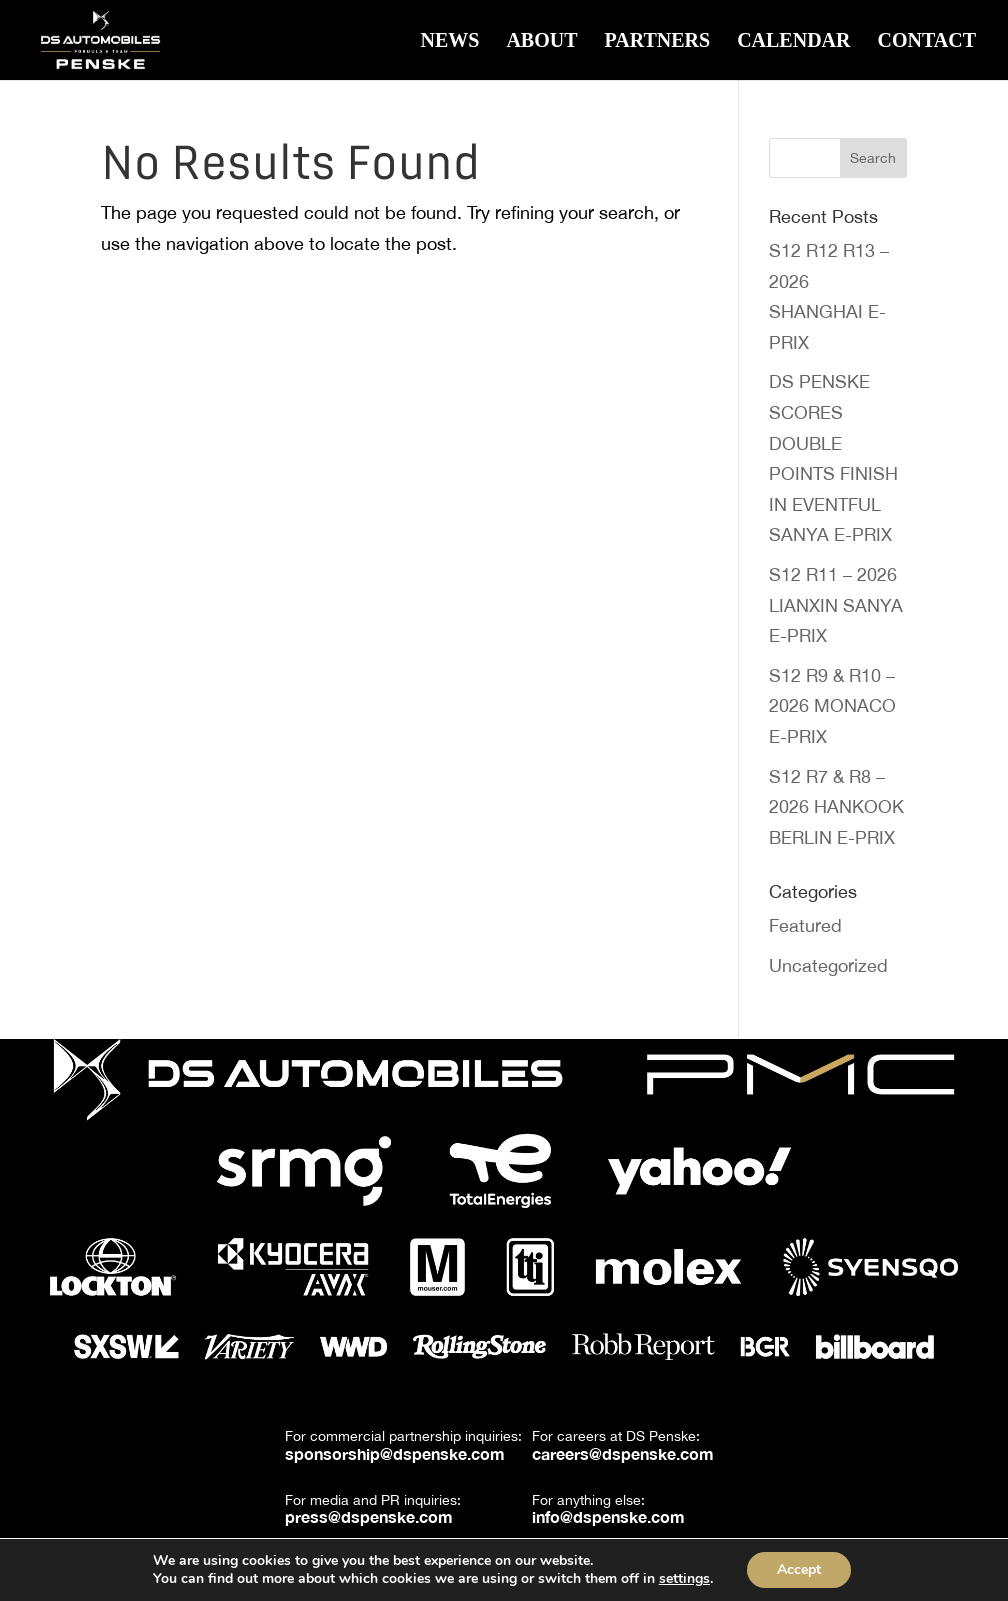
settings (684, 1579)
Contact (926, 42)
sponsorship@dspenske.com (395, 1453)
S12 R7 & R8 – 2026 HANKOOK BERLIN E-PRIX (836, 807)
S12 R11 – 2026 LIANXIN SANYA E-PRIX (836, 605)
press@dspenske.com (369, 1516)
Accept (799, 1569)
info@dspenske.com (608, 1516)
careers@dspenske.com (623, 1453)
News (449, 42)
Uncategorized (828, 965)
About (541, 42)
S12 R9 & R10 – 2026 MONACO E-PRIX (832, 706)
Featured (805, 925)
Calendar (793, 42)
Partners (658, 42)
